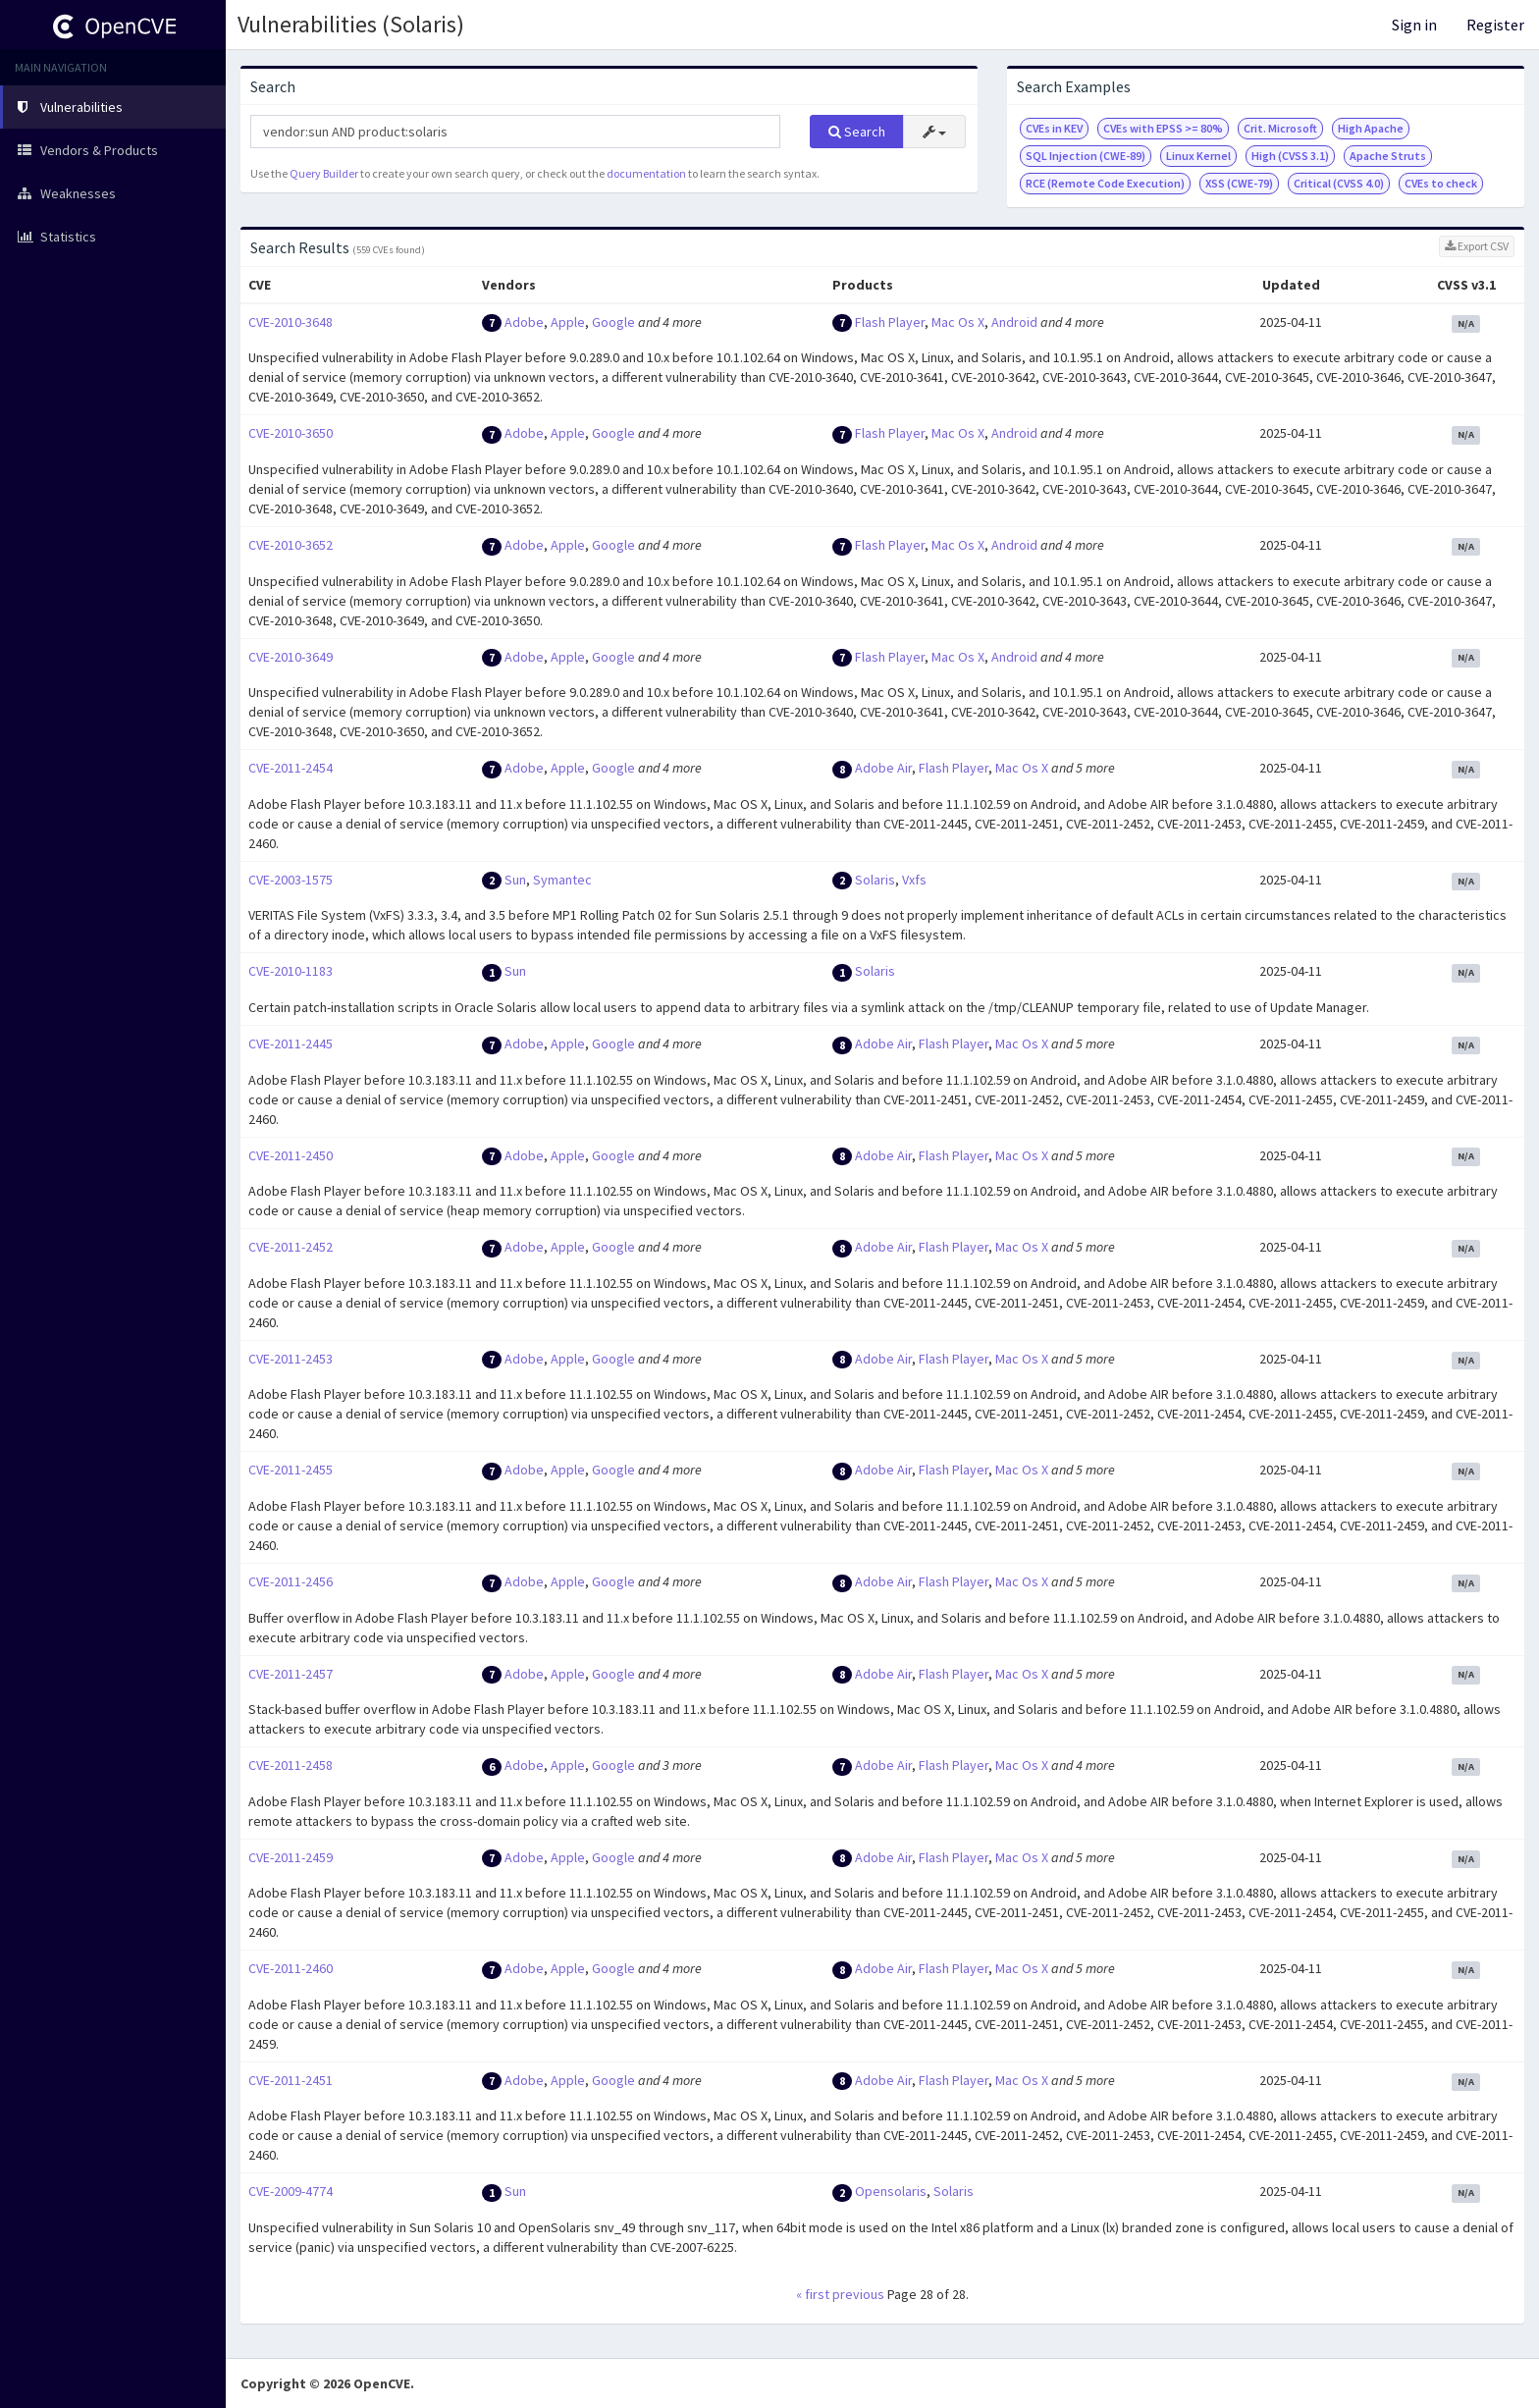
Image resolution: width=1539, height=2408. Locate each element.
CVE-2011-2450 (290, 1155)
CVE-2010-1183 (290, 971)
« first (812, 2294)
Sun (515, 879)
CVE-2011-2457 (290, 1674)
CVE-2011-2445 (290, 1043)
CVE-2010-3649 (290, 657)
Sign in (1414, 24)
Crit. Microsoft (1280, 128)
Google (613, 322)
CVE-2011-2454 (290, 767)
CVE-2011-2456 (290, 1581)
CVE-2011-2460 (290, 1968)
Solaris (875, 879)
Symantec (562, 879)
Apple (568, 322)
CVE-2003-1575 (290, 879)
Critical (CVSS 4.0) (1339, 183)
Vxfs (914, 879)
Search (856, 131)
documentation (646, 173)
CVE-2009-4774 (290, 2191)
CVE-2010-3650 (290, 433)
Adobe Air (883, 767)
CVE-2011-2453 (290, 1358)
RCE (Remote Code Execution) (1105, 183)
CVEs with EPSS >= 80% (1163, 128)
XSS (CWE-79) (1239, 183)
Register (1495, 24)
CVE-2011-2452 (290, 1247)
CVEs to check (1441, 183)
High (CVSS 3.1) (1290, 155)
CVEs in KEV (1054, 128)
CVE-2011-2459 (290, 1857)
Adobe (524, 322)
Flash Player (890, 322)
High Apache (1371, 128)
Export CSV (1477, 246)
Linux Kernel (1198, 155)
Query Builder (324, 173)
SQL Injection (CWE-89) (1085, 155)
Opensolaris (891, 2191)
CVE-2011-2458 (290, 1765)
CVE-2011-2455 (290, 1469)
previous (858, 2294)
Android (1014, 322)
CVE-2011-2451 (290, 2080)
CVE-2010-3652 (290, 545)
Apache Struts (1388, 155)
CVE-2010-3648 (290, 322)
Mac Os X (957, 322)
